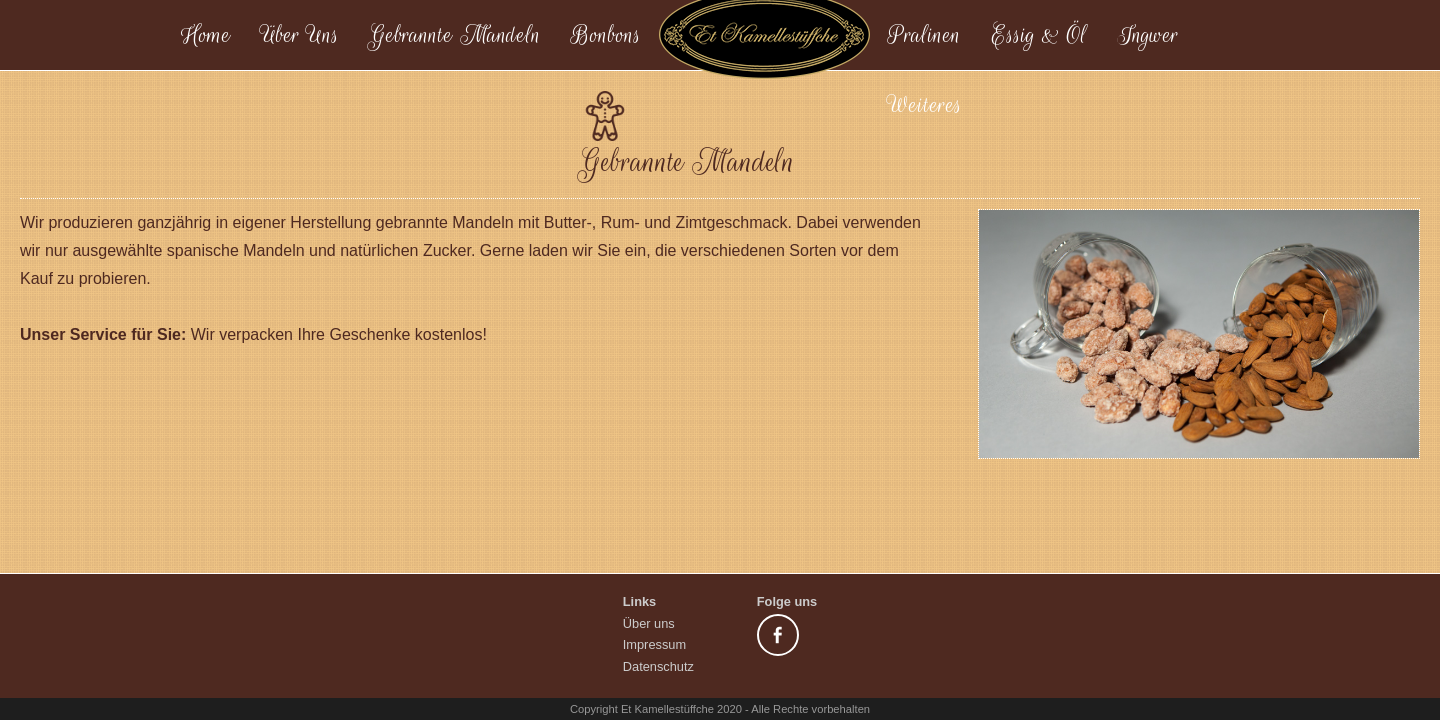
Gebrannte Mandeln (455, 35)
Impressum (654, 644)
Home (205, 35)
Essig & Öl (1039, 35)
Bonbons (606, 35)
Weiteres (925, 105)
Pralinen (924, 35)
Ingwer (1148, 35)
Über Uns (300, 35)
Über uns (649, 623)
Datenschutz (658, 666)
